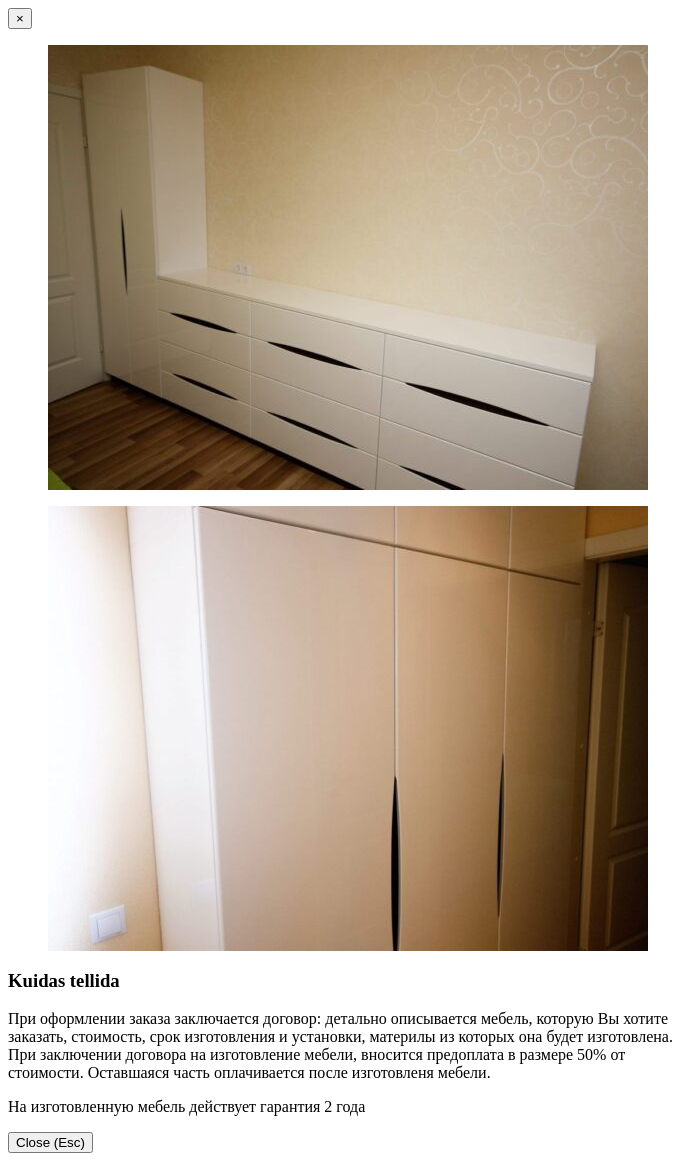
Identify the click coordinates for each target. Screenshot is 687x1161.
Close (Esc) (50, 1142)
